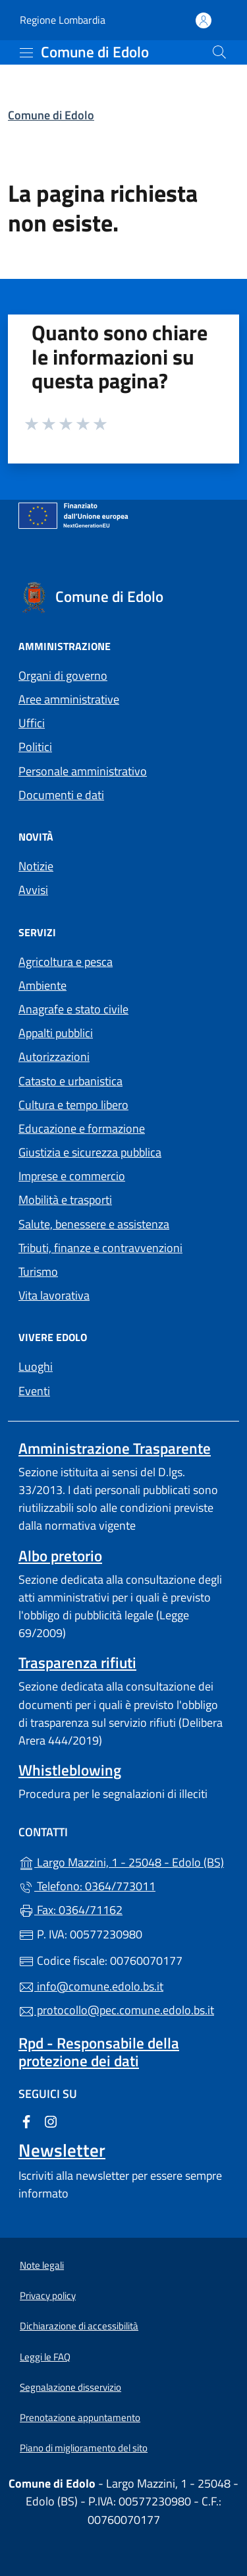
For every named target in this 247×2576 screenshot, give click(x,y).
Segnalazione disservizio (70, 2387)
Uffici (31, 723)
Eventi (34, 1391)
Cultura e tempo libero (73, 1105)
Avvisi (33, 890)
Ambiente (42, 985)
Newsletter (61, 2150)
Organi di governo (62, 675)
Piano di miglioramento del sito (84, 2447)
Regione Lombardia (62, 20)
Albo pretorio (60, 1555)
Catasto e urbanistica (70, 1081)
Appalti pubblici (55, 1033)
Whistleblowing (69, 1770)
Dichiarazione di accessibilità (79, 2325)
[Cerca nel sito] (219, 52)
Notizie (35, 866)
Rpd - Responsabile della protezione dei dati (98, 2051)
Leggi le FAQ (45, 2356)
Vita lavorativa (54, 1295)
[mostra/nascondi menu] (26, 53)
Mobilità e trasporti (65, 1200)
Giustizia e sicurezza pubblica (89, 1152)
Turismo (38, 1271)
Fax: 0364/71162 (70, 1910)
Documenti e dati (61, 795)
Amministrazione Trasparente (114, 1448)
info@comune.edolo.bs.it (90, 1986)
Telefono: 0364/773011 (86, 1886)
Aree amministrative (68, 699)
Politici (35, 747)
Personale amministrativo (82, 771)
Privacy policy (48, 2295)
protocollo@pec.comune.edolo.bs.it (116, 2010)
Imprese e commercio (71, 1176)
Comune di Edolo (51, 115)
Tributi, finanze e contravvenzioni (100, 1248)
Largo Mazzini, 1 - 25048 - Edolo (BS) (123, 1861)
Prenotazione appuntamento (80, 2417)
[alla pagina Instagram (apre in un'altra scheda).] (51, 2121)
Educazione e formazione (81, 1128)
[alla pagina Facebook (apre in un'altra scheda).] (26, 2121)
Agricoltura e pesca (65, 962)
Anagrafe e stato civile (73, 1009)
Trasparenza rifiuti (77, 1662)
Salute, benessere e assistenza (93, 1224)
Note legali (42, 2265)
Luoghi (35, 1366)
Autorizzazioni (54, 1056)
